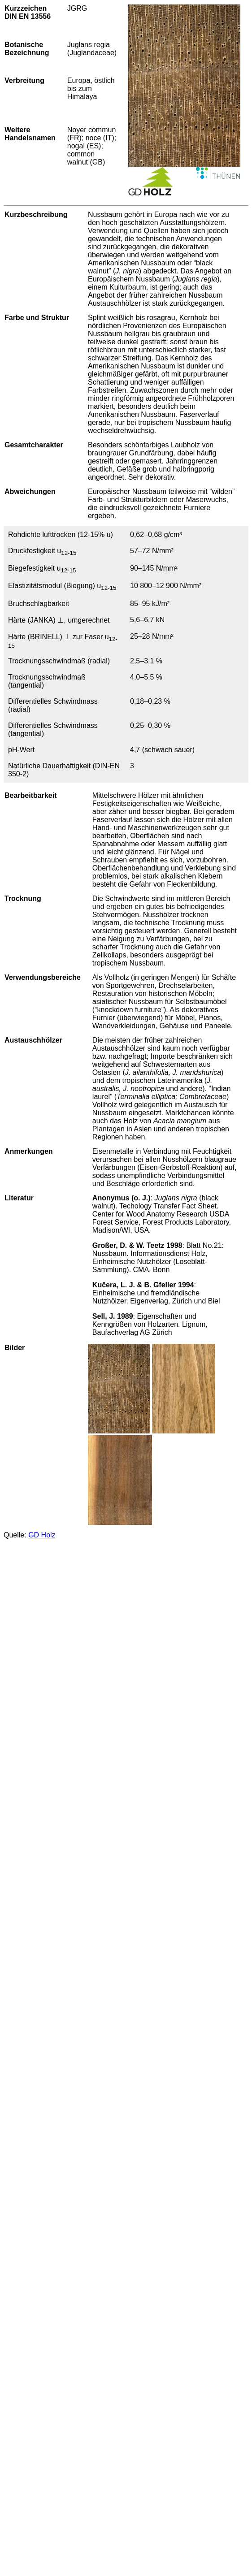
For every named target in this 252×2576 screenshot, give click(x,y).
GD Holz (41, 1535)
